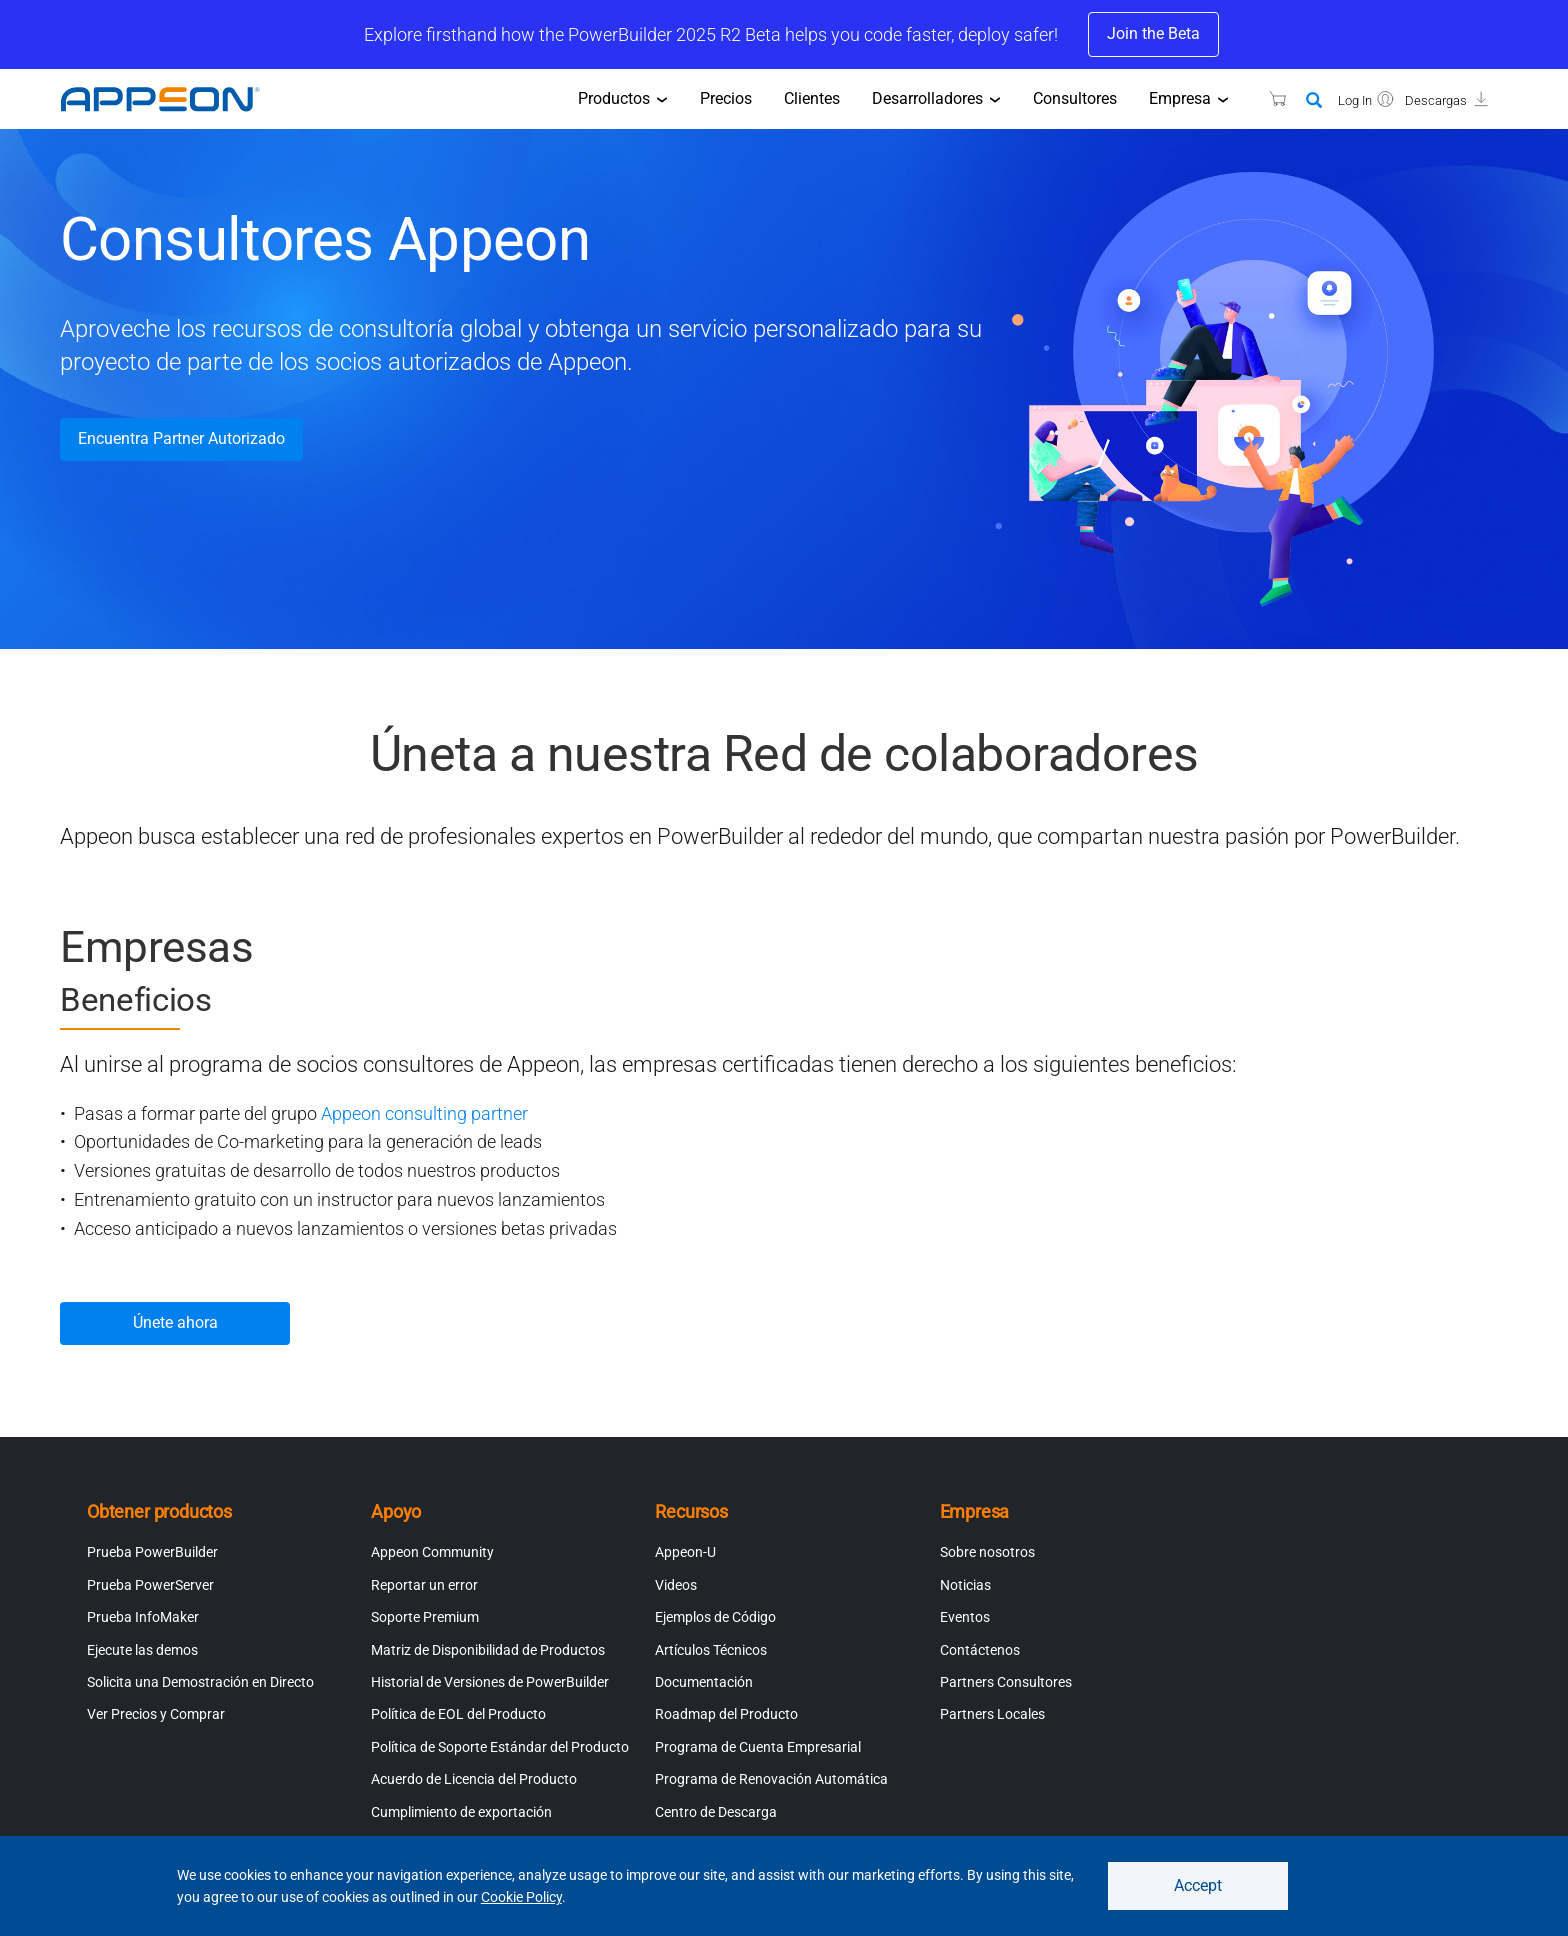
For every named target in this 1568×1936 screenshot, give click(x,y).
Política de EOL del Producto (458, 1714)
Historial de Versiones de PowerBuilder (490, 1682)
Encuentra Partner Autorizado (181, 438)
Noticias (965, 1585)
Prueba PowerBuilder (152, 1552)
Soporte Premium (425, 1617)
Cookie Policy (521, 1897)
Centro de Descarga (716, 1812)
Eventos (965, 1617)
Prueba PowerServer (150, 1585)
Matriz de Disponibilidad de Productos (488, 1650)
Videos (676, 1585)
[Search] (1314, 101)
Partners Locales (992, 1714)
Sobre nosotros (987, 1552)
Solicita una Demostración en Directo (200, 1682)
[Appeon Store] (1265, 98)
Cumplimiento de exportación (461, 1812)
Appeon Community (432, 1552)
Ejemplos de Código (715, 1617)
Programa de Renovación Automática (771, 1779)
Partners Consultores (1006, 1682)
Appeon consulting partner (424, 1113)
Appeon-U (685, 1552)
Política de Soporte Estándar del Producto (500, 1747)
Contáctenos (980, 1650)
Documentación (704, 1682)
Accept (1198, 1885)
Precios (726, 98)
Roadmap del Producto (726, 1714)
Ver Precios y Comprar (156, 1714)
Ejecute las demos (142, 1650)
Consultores (1075, 98)
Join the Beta (1153, 33)
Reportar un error (424, 1585)
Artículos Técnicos (711, 1650)
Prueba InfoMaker (143, 1617)
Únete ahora (175, 1322)
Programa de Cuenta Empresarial (758, 1747)
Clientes (812, 98)
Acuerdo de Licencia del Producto (474, 1779)
